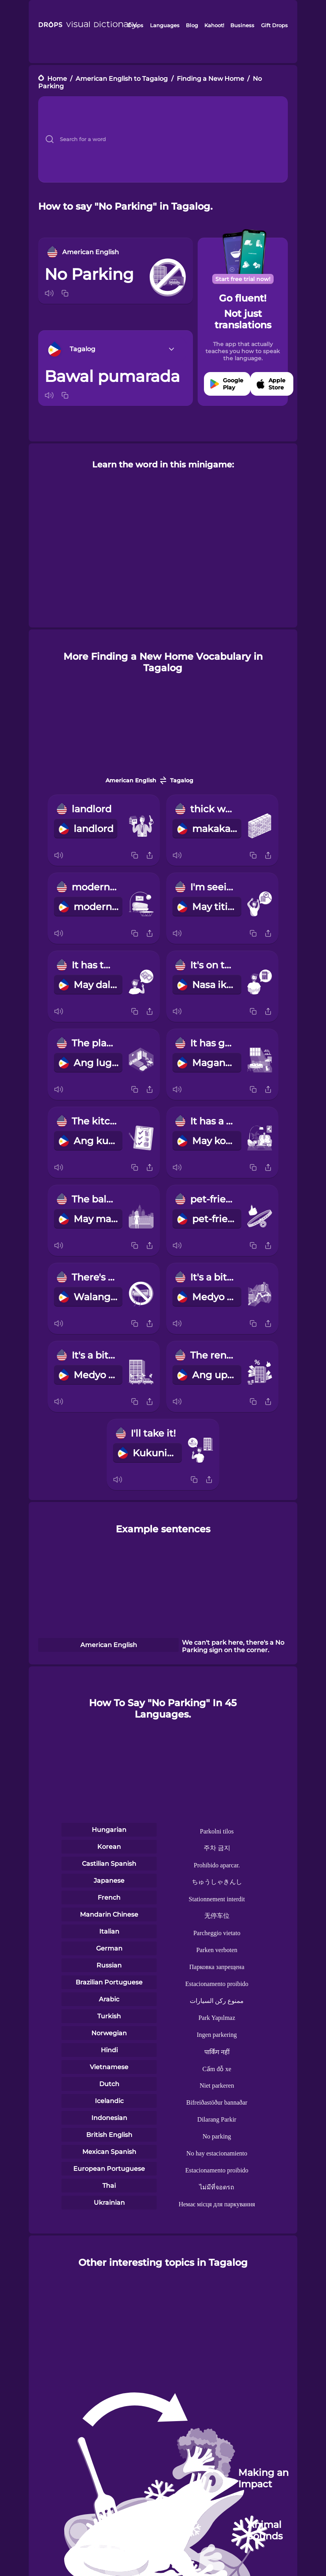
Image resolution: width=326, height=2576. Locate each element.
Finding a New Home (210, 78)
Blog (192, 25)
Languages (165, 25)
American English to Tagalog (122, 78)
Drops (135, 25)
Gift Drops (274, 25)
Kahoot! (214, 25)
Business (242, 25)
